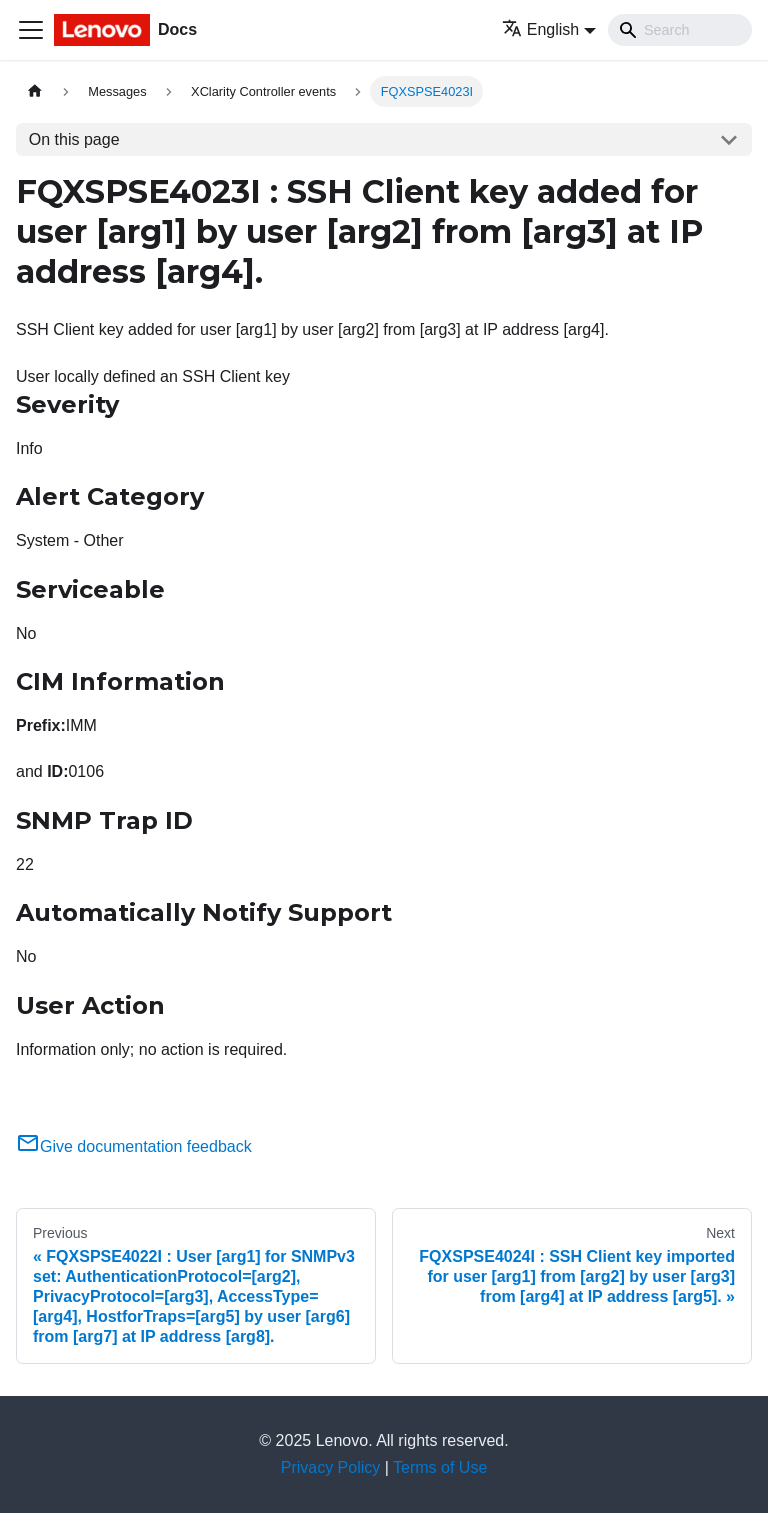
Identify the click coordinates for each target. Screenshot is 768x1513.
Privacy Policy (331, 1467)
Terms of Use (440, 1467)
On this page (74, 139)
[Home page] (35, 91)
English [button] (540, 29)
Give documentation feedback (134, 1146)
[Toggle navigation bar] (31, 30)
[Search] (680, 30)
